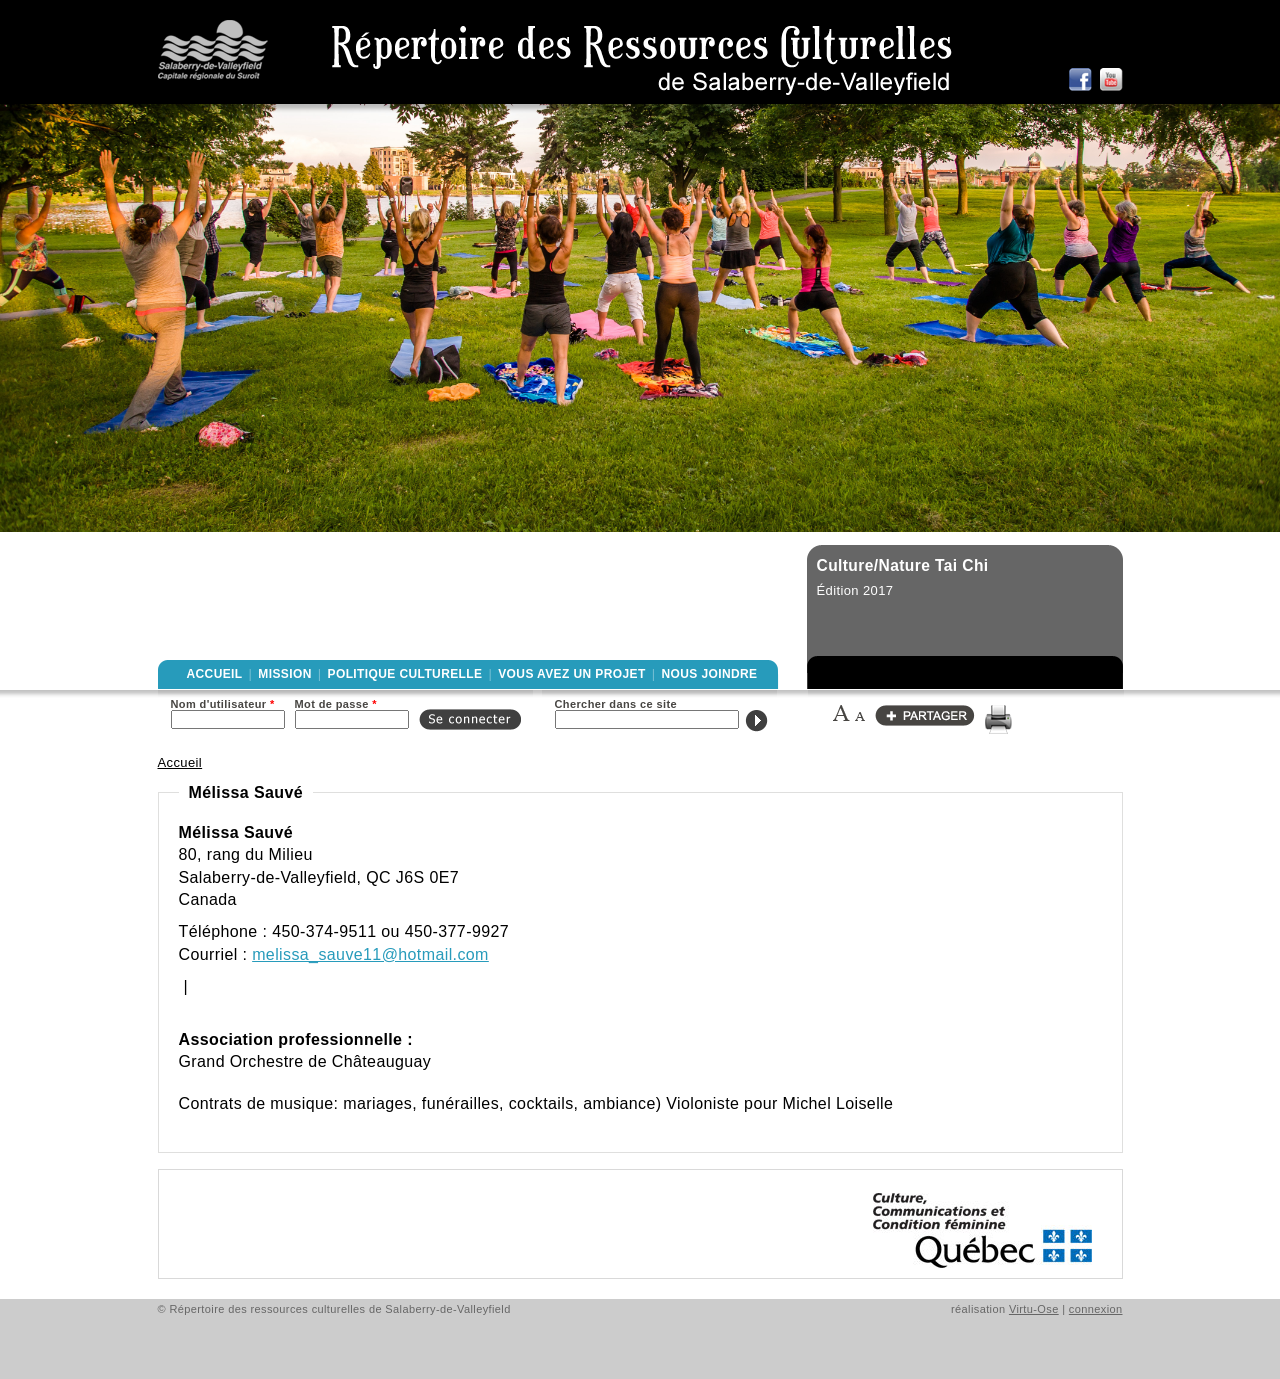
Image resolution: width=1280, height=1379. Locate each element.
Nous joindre (709, 674)
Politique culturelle (405, 674)
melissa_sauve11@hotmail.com (370, 954)
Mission (284, 674)
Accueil (215, 674)
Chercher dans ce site (616, 704)
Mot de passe (336, 704)
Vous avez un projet (571, 674)
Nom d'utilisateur (223, 704)
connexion (1096, 1309)
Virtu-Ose (1034, 1309)
